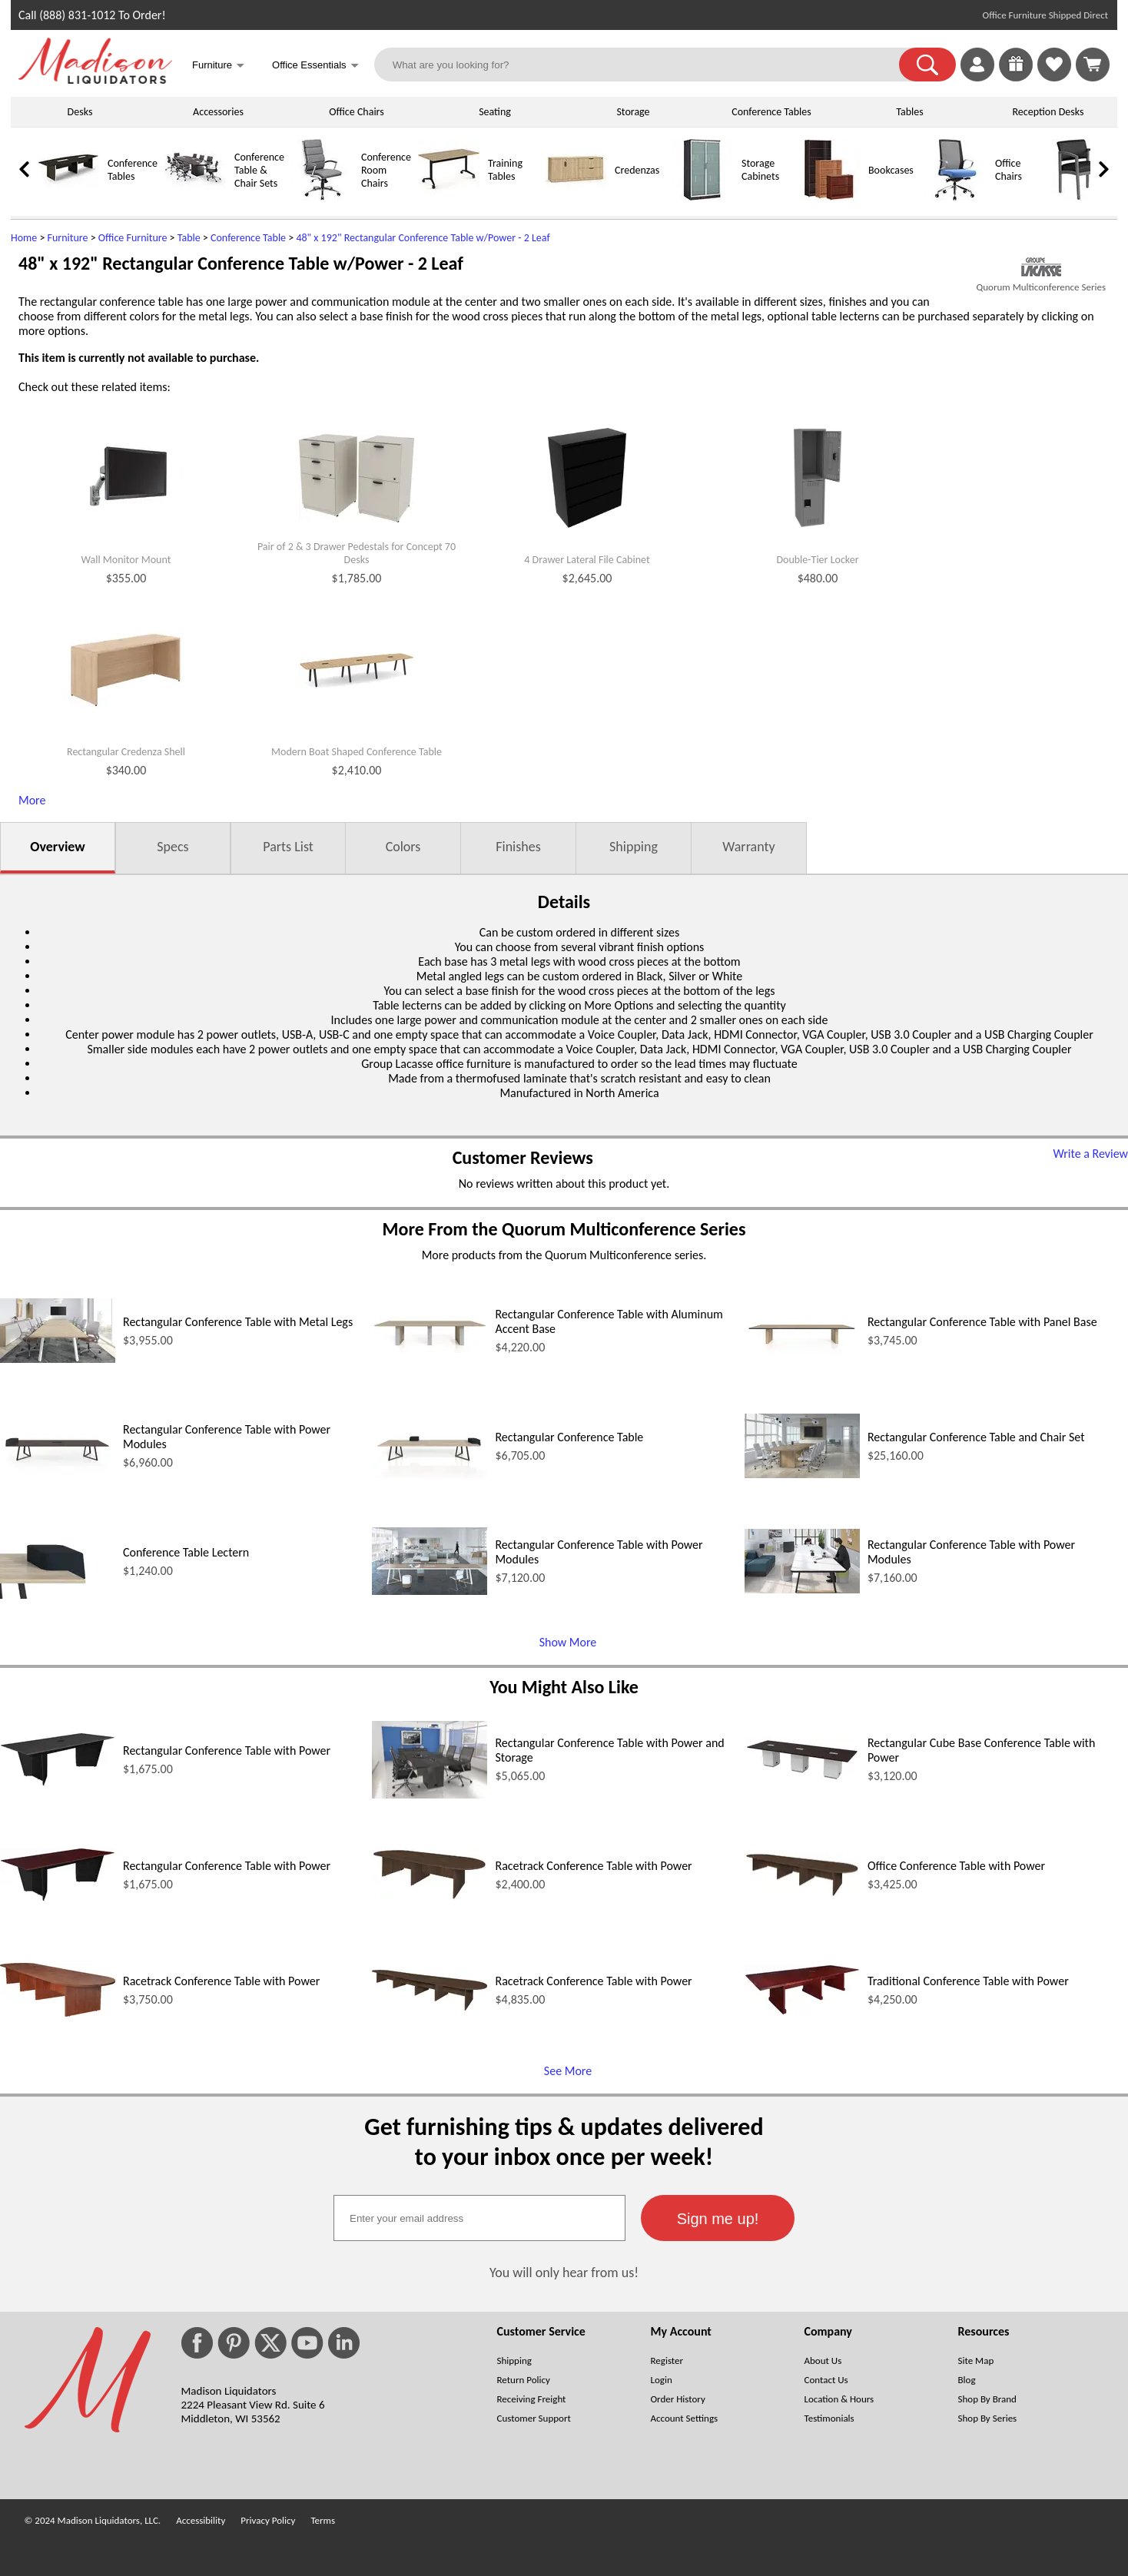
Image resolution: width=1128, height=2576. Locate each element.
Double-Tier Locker (817, 560)
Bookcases (891, 170)
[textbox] (479, 2218)
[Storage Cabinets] (702, 197)
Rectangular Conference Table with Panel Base (982, 1322)
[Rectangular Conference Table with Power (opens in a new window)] (57, 1782)
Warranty (748, 846)
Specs (172, 846)
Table (189, 237)
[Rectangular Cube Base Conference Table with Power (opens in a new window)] (802, 1777)
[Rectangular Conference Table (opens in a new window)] (429, 1474)
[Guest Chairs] (1082, 197)
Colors (403, 846)
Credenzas (637, 170)
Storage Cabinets (760, 170)
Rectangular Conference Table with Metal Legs (238, 1322)
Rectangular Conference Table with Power (226, 1750)
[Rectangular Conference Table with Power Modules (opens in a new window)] (57, 1474)
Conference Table (248, 237)
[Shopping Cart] (1093, 64)
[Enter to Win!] (1016, 77)
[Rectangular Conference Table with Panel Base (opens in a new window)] (802, 1358)
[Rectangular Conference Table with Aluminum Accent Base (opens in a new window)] (429, 1348)
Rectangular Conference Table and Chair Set (976, 1437)
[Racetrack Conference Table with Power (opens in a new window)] (429, 1896)
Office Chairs (356, 111)
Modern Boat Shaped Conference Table (356, 752)
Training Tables (505, 170)
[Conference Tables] (68, 197)
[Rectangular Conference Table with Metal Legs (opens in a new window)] (57, 1358)
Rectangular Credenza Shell (126, 752)
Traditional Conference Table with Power (968, 1981)
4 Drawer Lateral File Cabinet (586, 560)
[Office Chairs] (956, 197)
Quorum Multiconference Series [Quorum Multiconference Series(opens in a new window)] (1041, 287)
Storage (632, 111)
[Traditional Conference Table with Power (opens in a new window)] (802, 2011)
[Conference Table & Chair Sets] (195, 197)
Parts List (288, 846)
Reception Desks (1048, 111)
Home (24, 237)
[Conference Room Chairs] (322, 197)
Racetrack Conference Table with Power (593, 1865)
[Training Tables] (448, 197)
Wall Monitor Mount (126, 560)
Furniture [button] (218, 66)
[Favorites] (1054, 77)
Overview (57, 846)
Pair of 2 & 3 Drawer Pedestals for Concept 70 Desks (356, 553)
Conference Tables (771, 111)
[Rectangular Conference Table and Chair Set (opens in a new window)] (802, 1474)
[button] (927, 64)
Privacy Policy (268, 2520)
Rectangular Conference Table (569, 1437)
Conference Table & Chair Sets (259, 170)
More (31, 800)
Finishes (518, 846)
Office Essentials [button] (315, 66)
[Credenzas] (575, 197)
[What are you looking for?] (646, 64)
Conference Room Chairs (386, 170)
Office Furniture (133, 237)
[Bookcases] (829, 197)
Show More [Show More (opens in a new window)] (568, 1642)
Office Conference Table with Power (956, 1865)
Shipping (633, 846)
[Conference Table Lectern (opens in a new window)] (57, 1594)
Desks (80, 111)
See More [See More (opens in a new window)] (568, 2071)
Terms (322, 2520)
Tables (909, 111)
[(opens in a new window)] (1041, 267)
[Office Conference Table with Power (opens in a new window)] (802, 1893)
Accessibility (200, 2520)
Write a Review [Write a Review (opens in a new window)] (1090, 1153)
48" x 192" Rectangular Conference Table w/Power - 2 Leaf (422, 237)
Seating (495, 111)
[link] (1093, 64)
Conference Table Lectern (186, 1552)
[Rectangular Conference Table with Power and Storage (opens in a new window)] (429, 1794)
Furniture (68, 237)
